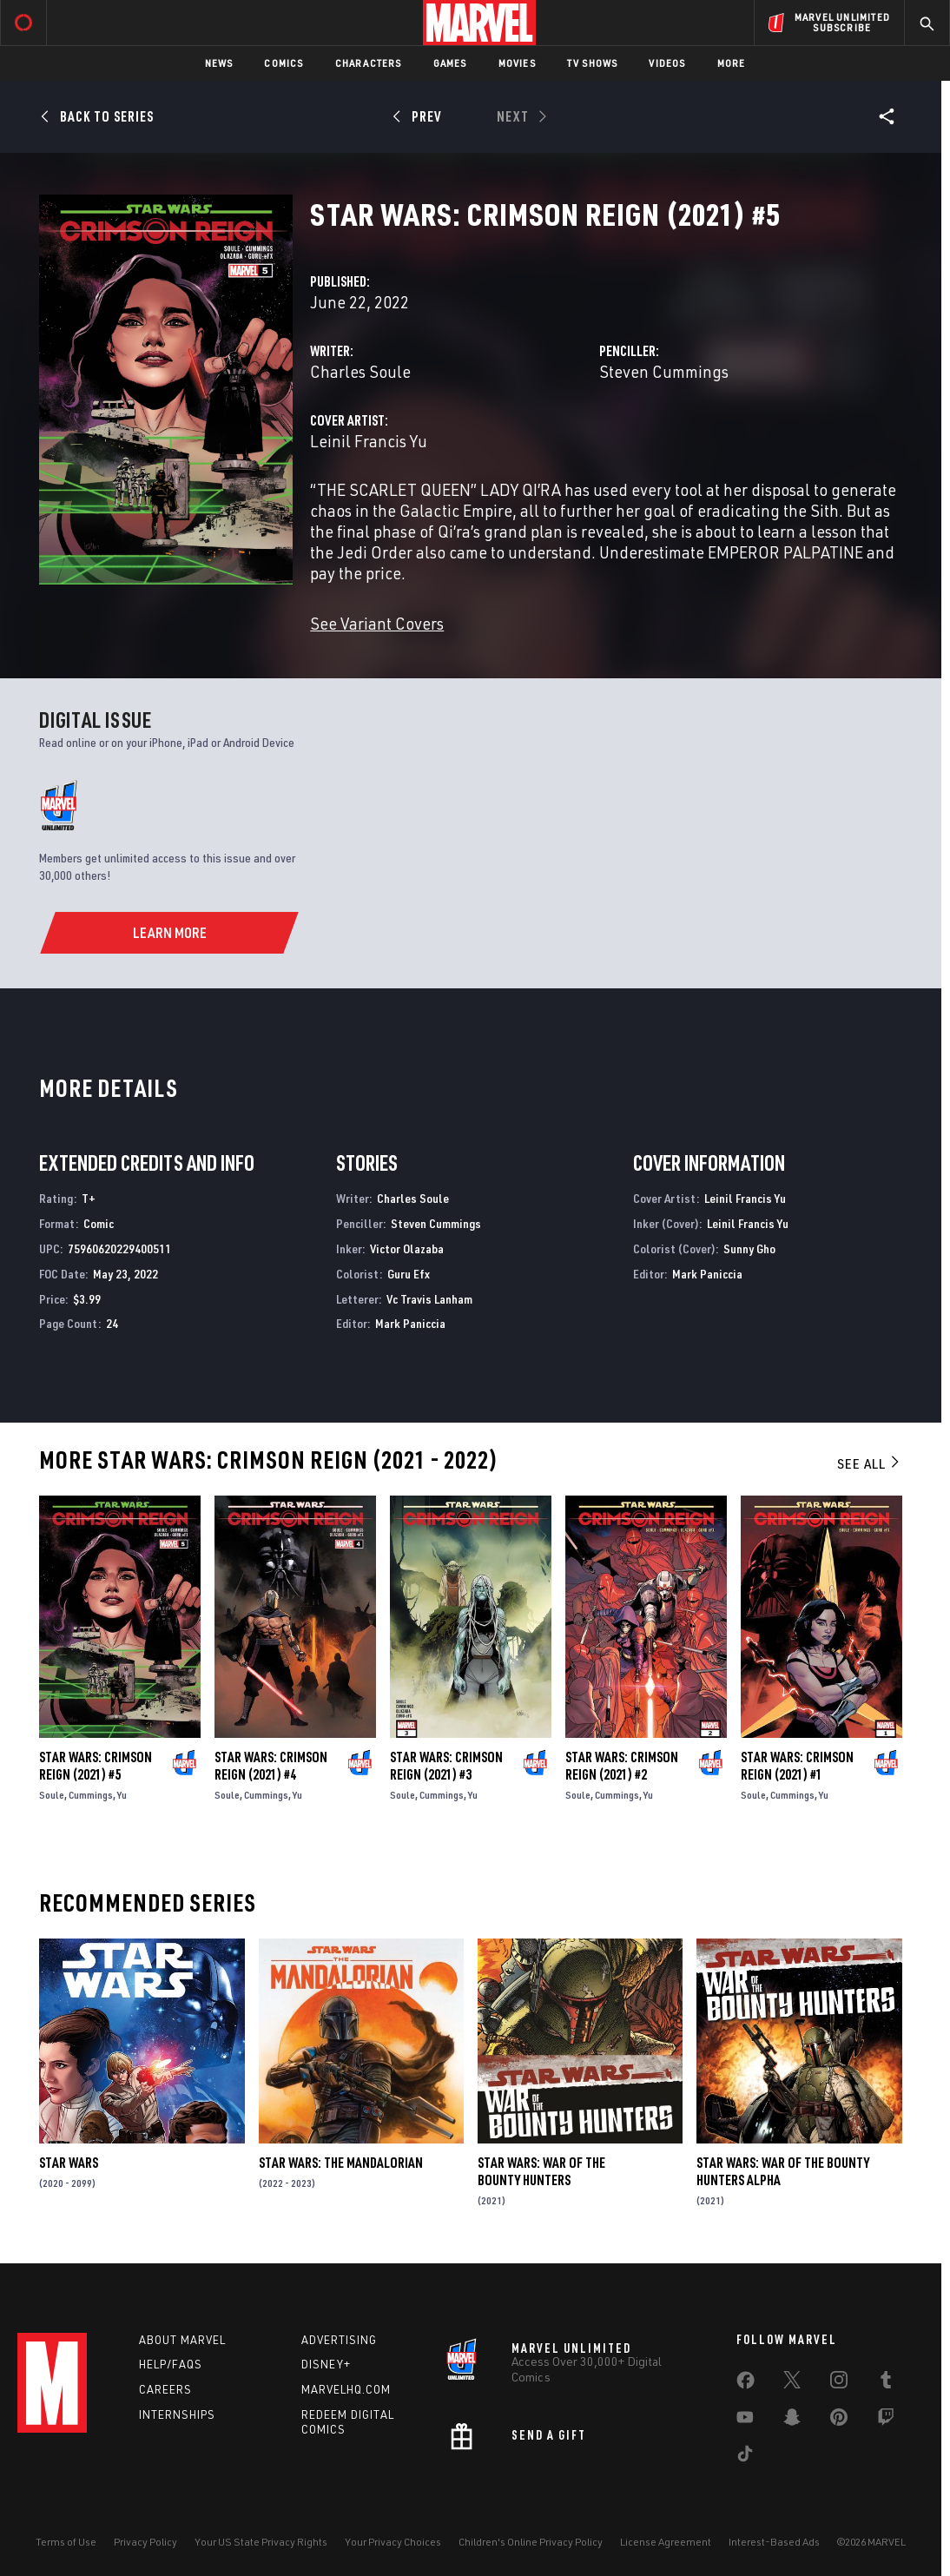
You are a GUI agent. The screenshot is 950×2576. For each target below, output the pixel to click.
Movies (517, 62)
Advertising (339, 2340)
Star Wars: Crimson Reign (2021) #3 (446, 1765)
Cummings (91, 1794)
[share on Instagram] (839, 2383)
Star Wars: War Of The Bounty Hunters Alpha (782, 2171)
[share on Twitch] (885, 2420)
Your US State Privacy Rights (261, 2541)
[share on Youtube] (745, 2420)
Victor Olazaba (407, 1248)
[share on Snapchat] (792, 2420)
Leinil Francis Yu (368, 441)
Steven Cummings (664, 371)
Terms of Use (66, 2541)
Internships (177, 2414)
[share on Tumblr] (885, 2383)
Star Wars (68, 2162)
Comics (283, 62)
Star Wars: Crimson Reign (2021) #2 (621, 1765)
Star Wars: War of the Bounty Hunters (541, 2171)
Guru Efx (408, 1273)
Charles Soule (360, 371)
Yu (122, 1794)
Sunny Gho (749, 1248)
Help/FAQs (170, 2364)
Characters (368, 62)
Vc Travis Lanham (429, 1298)
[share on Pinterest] (839, 2420)
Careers (165, 2389)
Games (450, 62)
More (731, 62)
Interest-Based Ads (774, 2541)
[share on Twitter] (792, 2383)
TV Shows (592, 62)
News (219, 62)
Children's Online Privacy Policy (531, 2541)
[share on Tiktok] (745, 2457)
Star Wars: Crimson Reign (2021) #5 (95, 1765)
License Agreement (665, 2541)
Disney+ (326, 2364)
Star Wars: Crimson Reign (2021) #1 (797, 1765)
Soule (51, 1794)
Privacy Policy (145, 2541)
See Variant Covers (377, 623)
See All (869, 1463)
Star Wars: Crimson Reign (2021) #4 (270, 1765)
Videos (667, 62)
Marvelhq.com (346, 2389)
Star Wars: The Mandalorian (341, 2162)
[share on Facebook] (745, 2384)
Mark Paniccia (410, 1323)
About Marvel (182, 2340)
